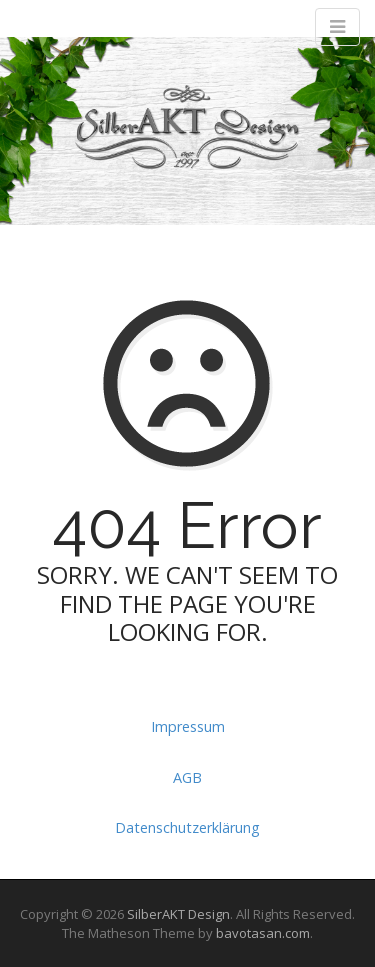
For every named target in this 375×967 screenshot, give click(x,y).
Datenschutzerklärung (187, 827)
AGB (187, 777)
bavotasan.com (263, 933)
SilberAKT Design (178, 914)
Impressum (188, 726)
